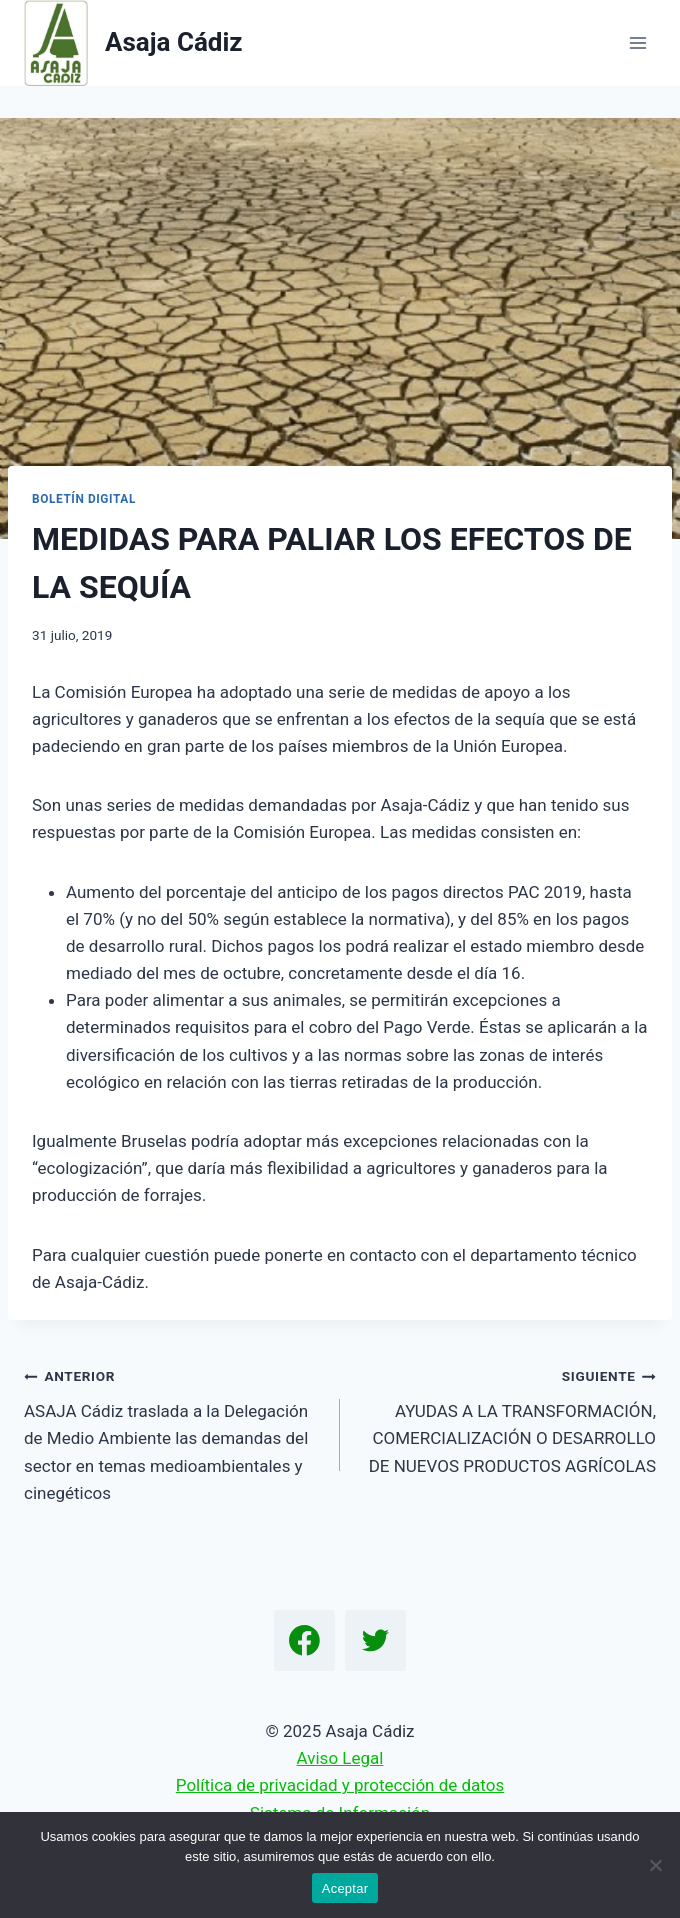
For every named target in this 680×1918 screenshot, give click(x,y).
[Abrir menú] (637, 42)
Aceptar (345, 1888)
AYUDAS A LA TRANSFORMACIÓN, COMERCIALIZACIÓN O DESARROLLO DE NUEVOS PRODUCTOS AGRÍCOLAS (506, 1418)
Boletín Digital (84, 499)
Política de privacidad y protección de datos (340, 1785)
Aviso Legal (340, 1758)
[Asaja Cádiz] (133, 43)
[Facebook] (305, 1641)
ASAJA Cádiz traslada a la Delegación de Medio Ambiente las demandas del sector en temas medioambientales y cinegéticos (173, 1432)
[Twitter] (376, 1641)
